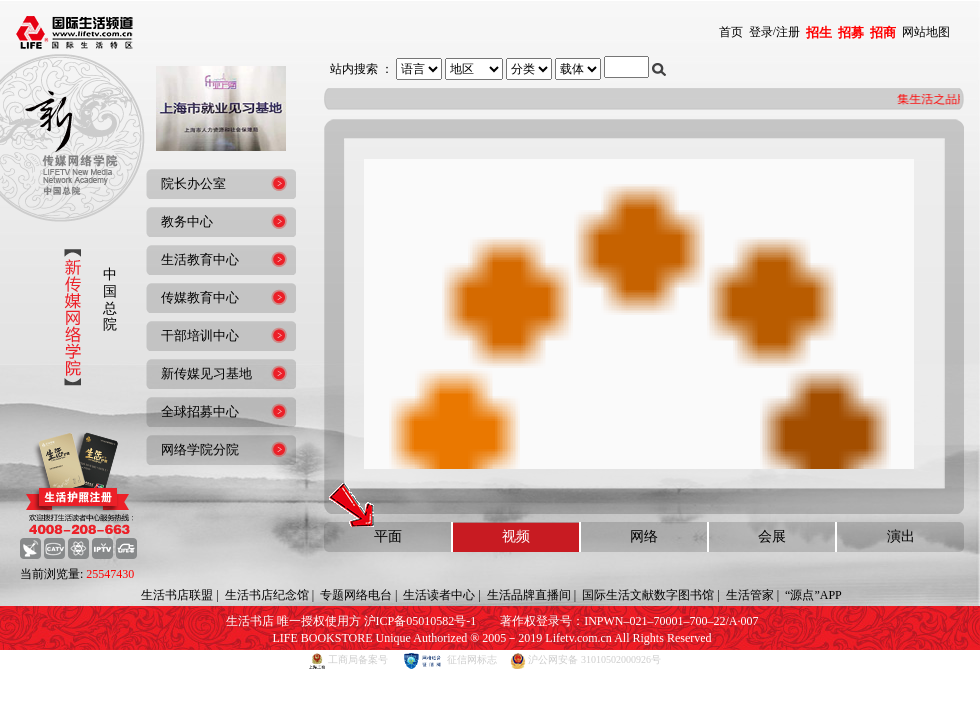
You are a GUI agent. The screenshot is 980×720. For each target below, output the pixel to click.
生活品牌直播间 (529, 595)
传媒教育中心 (200, 297)
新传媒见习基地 (206, 373)
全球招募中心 (200, 411)
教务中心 (187, 221)
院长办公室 (193, 183)
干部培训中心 (200, 335)
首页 (731, 32)
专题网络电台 (356, 595)
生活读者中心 (439, 595)
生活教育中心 (200, 259)
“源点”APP (813, 595)
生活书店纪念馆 (267, 595)
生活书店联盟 (177, 595)
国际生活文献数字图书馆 (648, 595)
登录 (761, 32)
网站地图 (926, 32)
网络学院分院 (200, 449)
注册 (788, 32)
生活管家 (750, 595)
